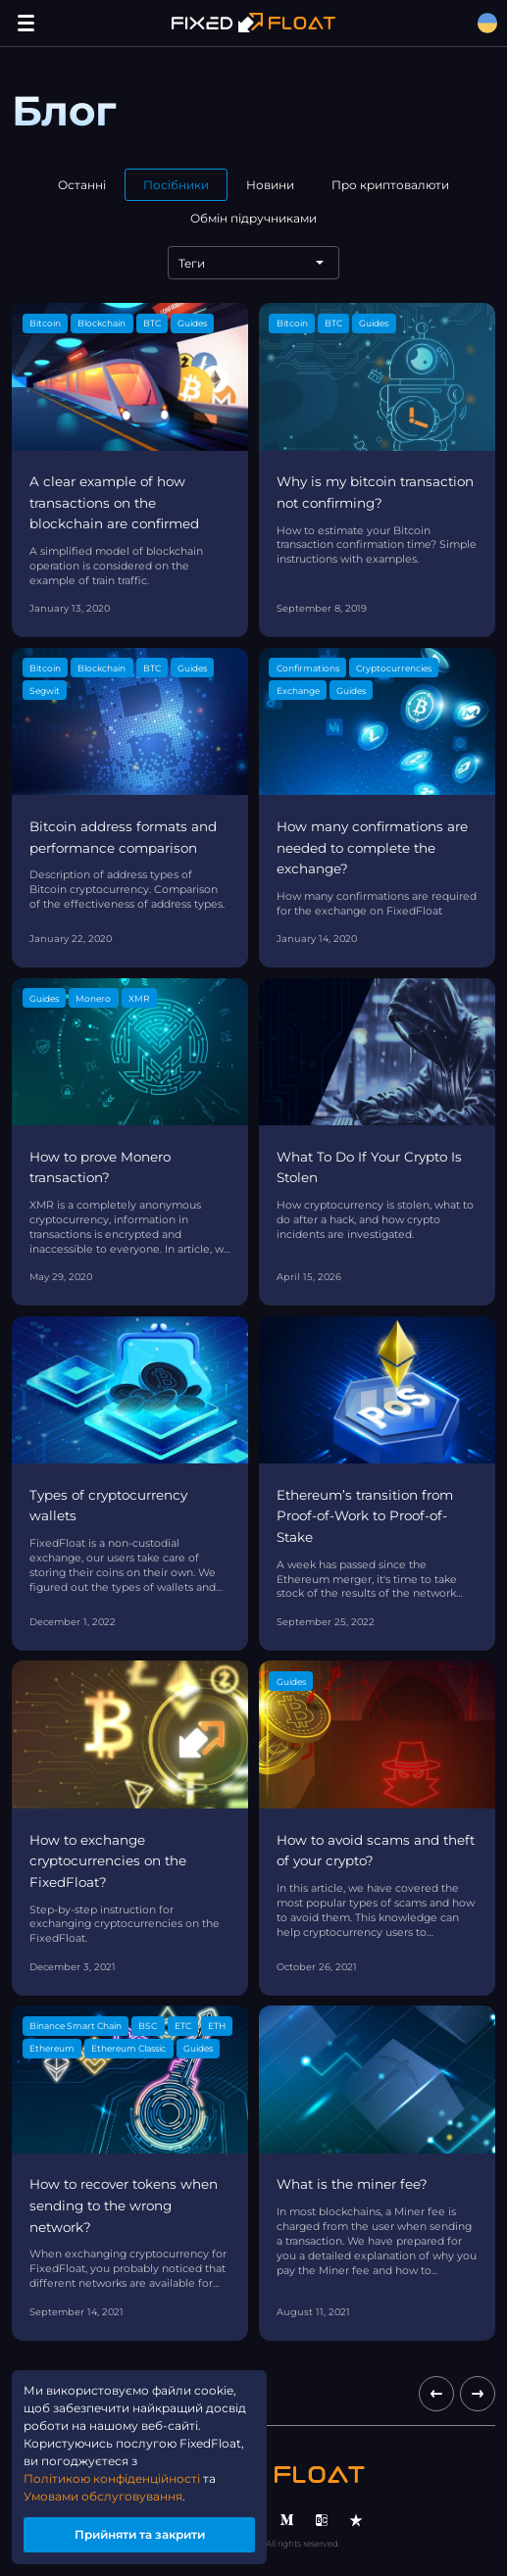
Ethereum (52, 2048)
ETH (217, 2025)
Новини (270, 184)
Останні (82, 184)
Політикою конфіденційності (112, 2478)
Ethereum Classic (128, 2048)
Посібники (176, 184)
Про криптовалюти (390, 184)
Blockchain (101, 323)
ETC (183, 2025)
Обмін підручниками (253, 218)
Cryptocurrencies (393, 668)
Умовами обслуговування (103, 2496)
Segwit (44, 690)
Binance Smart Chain (75, 2025)
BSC (147, 2025)
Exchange (298, 690)
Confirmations (308, 668)
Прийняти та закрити (140, 2534)
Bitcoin (45, 323)
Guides (192, 323)
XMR (139, 998)
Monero (93, 998)
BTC (152, 323)
